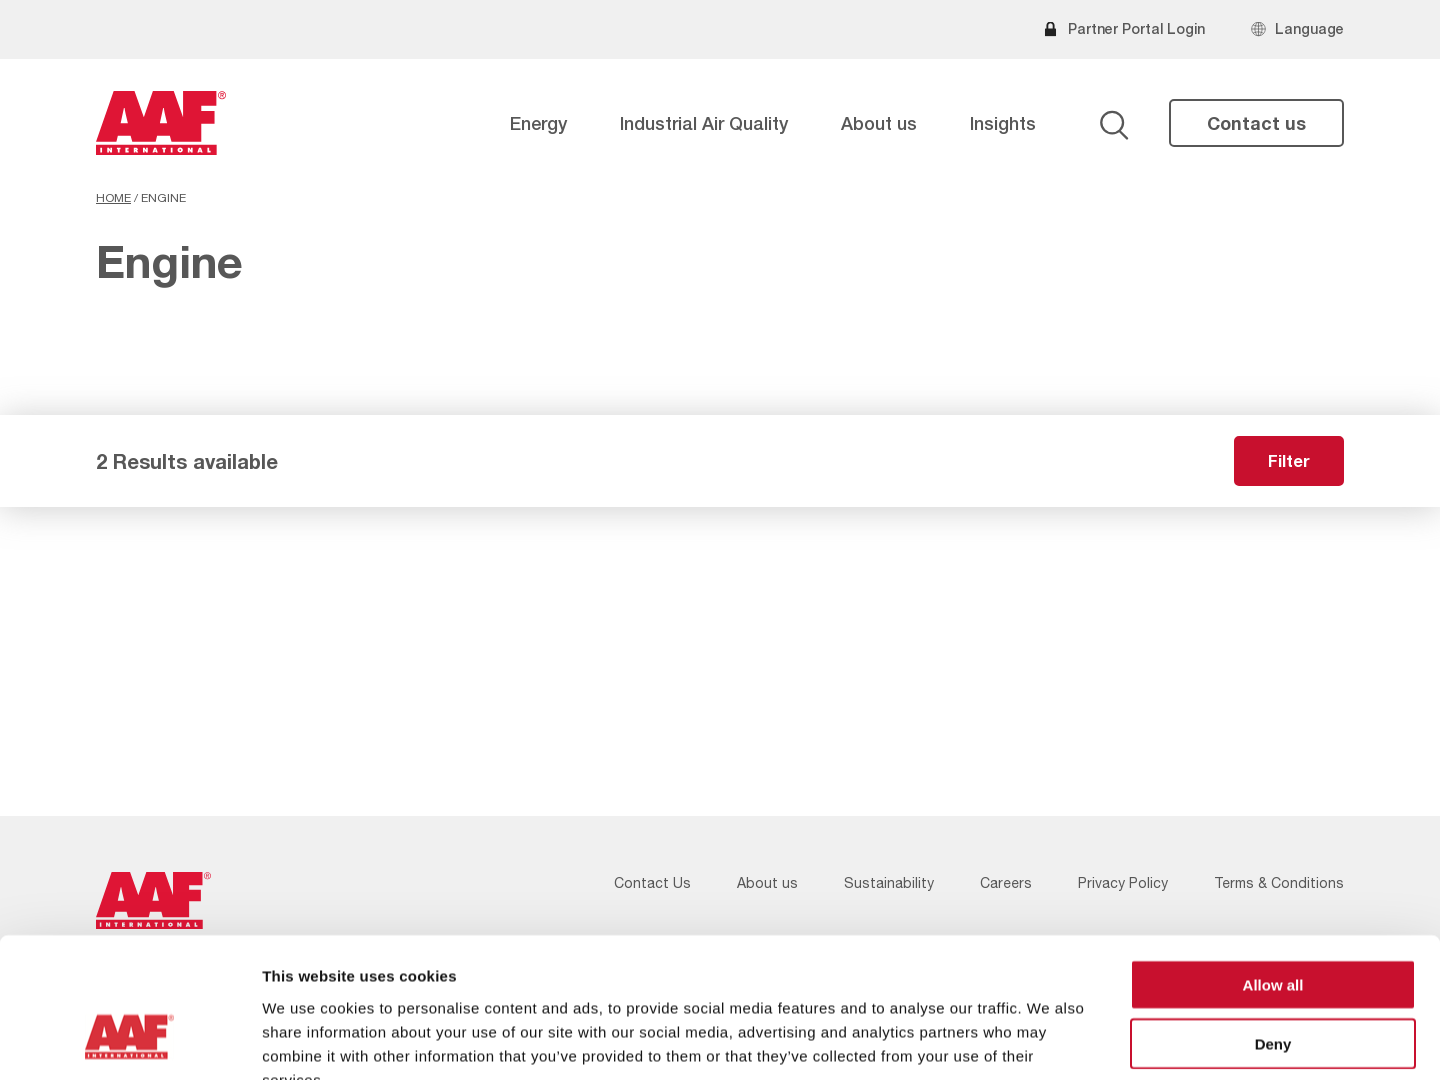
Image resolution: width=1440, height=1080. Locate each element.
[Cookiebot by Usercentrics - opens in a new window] (129, 1041)
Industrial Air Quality (704, 123)
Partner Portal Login (1136, 28)
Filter (1289, 460)
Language (1309, 28)
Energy (538, 123)
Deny (1273, 923)
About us (879, 123)
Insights (1003, 123)
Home (113, 198)
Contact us (1256, 123)
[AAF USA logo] (161, 123)
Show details (1049, 1040)
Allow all (1273, 864)
